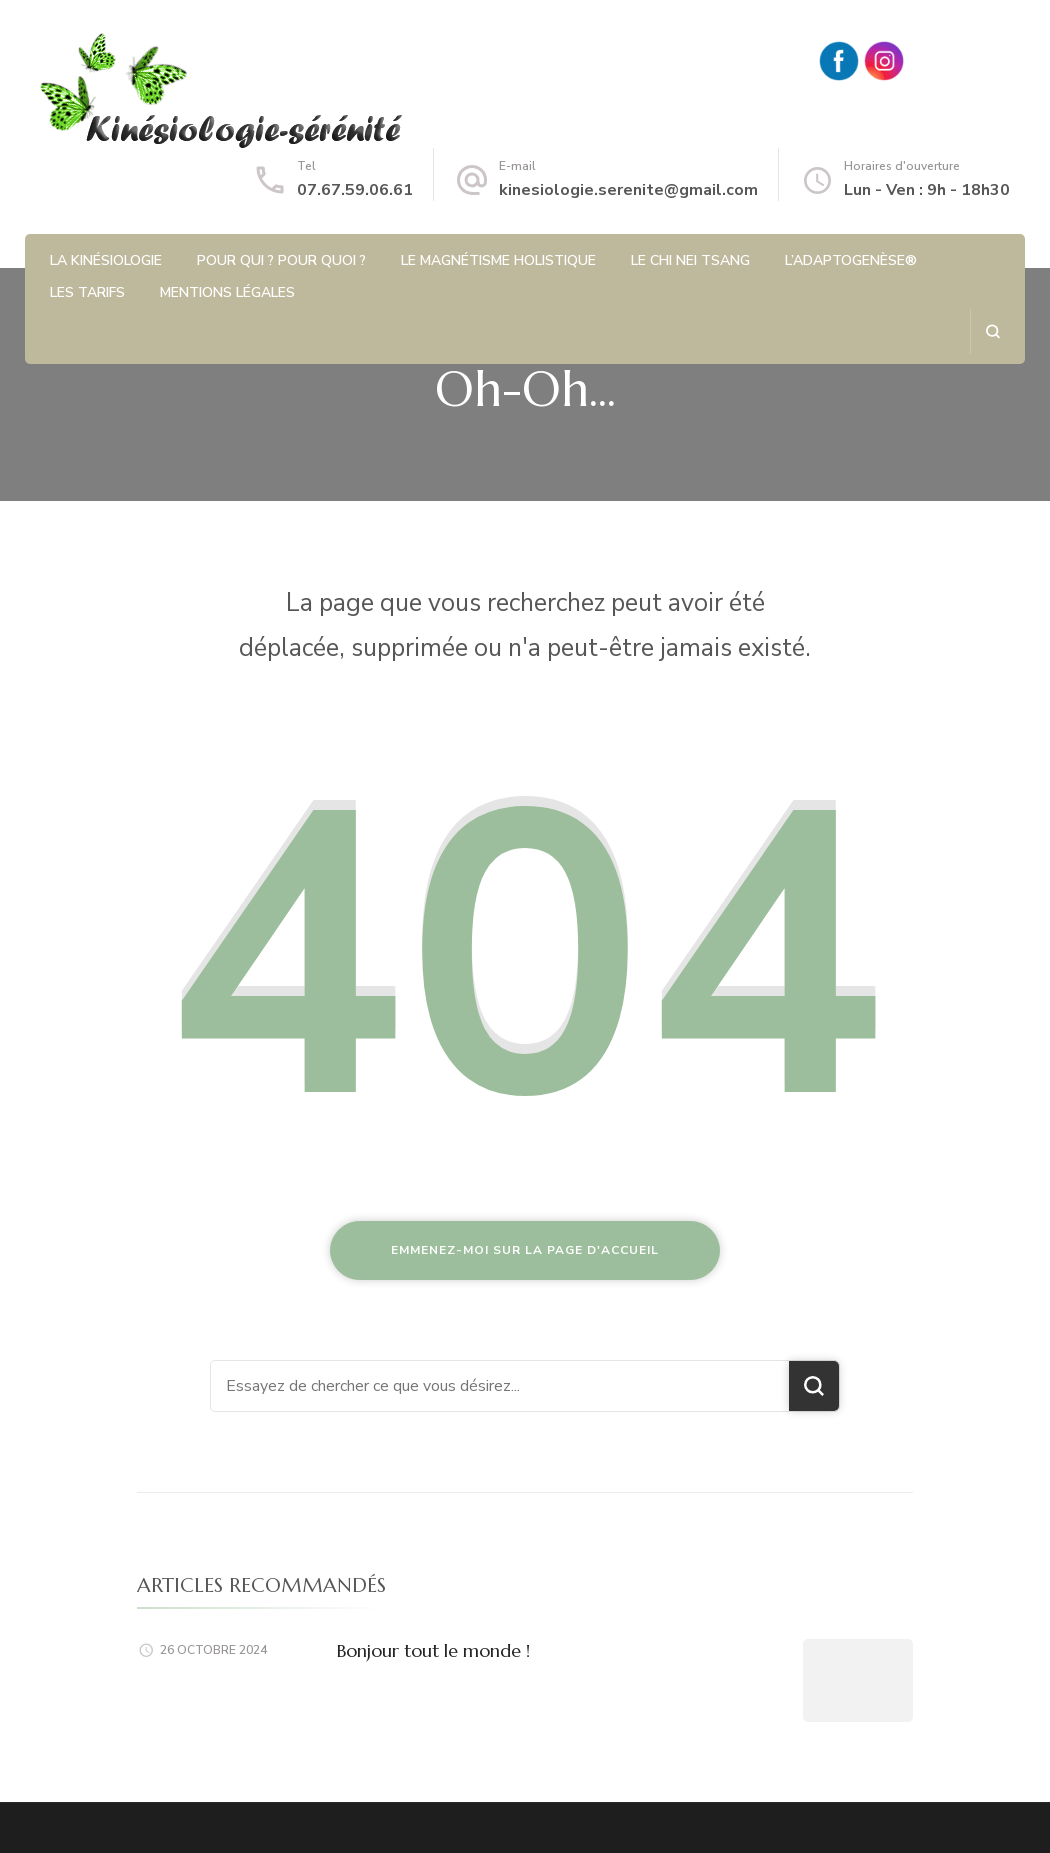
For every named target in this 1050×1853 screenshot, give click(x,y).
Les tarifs (87, 292)
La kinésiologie (106, 260)
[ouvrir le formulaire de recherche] (992, 331)
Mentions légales (227, 292)
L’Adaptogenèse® (851, 260)
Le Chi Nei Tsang (690, 260)
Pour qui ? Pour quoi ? (281, 260)
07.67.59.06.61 (355, 190)
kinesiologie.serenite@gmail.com (628, 190)
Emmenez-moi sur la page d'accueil (525, 1250)
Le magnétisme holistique (498, 260)
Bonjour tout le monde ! (433, 1650)
